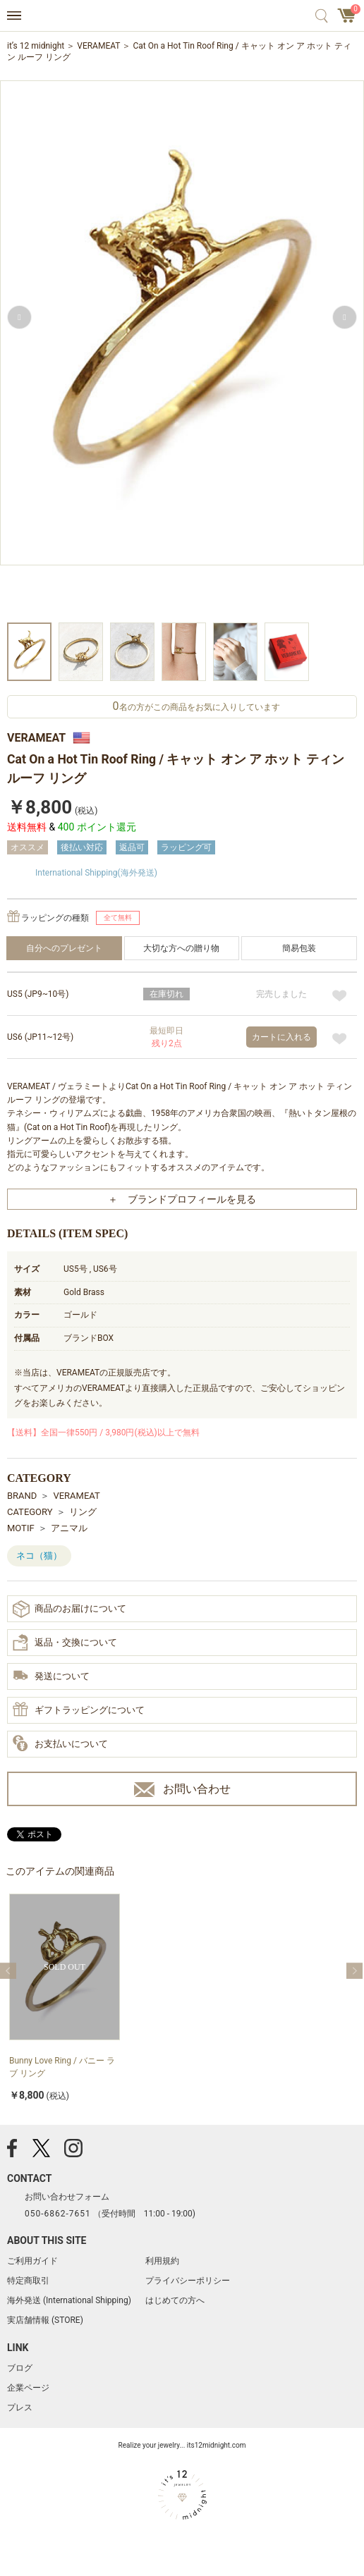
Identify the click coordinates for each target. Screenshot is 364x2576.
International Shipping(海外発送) (96, 873)
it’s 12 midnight (35, 46)
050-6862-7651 (58, 2214)
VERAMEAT (98, 46)
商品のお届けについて (69, 1609)
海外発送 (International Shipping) (69, 2300)
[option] (182, 349)
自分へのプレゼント (64, 948)
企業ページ (28, 2388)
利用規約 (162, 2261)
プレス (19, 2407)
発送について (51, 1676)
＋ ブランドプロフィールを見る (182, 1199)
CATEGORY (30, 1512)
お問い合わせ (182, 1789)
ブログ (19, 2368)
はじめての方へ (175, 2300)
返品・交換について (65, 1642)
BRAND (22, 1495)
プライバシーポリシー (187, 2281)
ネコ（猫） (39, 1555)
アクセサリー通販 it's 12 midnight (182, 16)
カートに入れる (281, 1037)
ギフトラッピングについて (79, 1710)
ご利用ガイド (32, 2261)
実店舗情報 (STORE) (45, 2320)
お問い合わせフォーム (67, 2197)
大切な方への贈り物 (181, 948)
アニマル (69, 1528)
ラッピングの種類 (55, 918)
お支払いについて (60, 1744)
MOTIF (21, 1528)
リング (83, 1512)
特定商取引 (28, 2281)
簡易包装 (299, 948)
